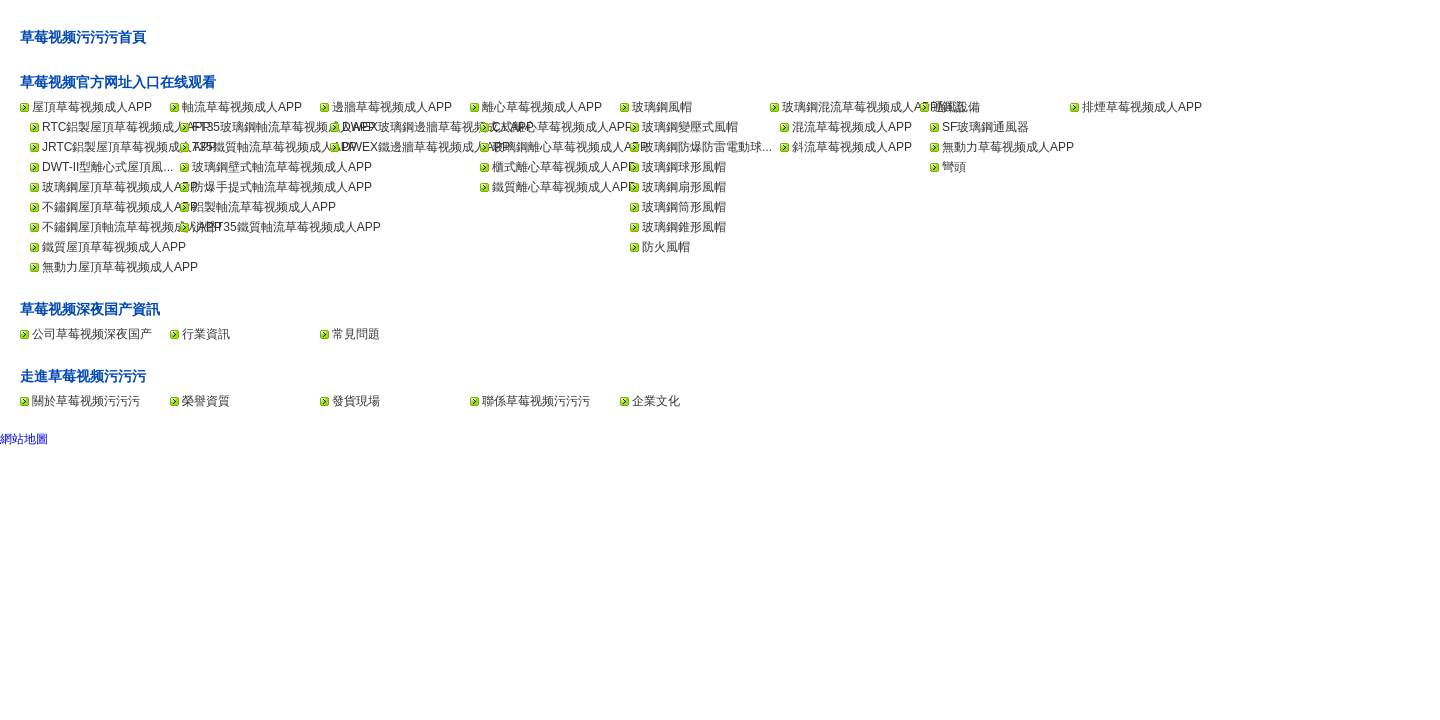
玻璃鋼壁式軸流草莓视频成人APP (282, 167)
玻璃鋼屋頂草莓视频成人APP (120, 187)
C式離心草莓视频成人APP (562, 127)
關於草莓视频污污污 (86, 401)
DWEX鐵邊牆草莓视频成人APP (426, 147)
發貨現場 (356, 401)
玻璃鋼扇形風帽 (684, 187)
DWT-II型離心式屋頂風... (107, 167)
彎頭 (954, 167)
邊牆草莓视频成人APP (392, 107)
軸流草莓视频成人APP (242, 107)
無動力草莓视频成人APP (1008, 147)
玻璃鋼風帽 (662, 107)
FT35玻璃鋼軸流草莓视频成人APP (284, 127)
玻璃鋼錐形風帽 (684, 227)
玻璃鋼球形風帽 (684, 167)
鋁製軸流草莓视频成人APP (264, 207)
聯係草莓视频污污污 (536, 401)
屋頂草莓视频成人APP (92, 107)
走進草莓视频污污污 (83, 376)
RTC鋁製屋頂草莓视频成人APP (126, 127)
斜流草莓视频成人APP (852, 147)
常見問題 (356, 334)
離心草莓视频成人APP (542, 107)
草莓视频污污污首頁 (83, 37)
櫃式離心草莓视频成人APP (564, 167)
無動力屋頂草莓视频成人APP (120, 267)
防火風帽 (666, 247)
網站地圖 (24, 439)
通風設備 (956, 107)
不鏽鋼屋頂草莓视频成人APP (120, 207)
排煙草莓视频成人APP (1142, 107)
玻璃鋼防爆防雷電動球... (707, 147)
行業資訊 (206, 334)
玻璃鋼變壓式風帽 (690, 127)
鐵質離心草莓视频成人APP (564, 187)
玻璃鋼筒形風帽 (684, 207)
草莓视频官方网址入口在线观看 (118, 82)
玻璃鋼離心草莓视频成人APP (570, 147)
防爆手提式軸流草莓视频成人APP (282, 187)
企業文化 (656, 401)
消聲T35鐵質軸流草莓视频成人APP (286, 227)
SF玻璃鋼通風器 (985, 127)
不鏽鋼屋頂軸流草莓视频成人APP (132, 227)
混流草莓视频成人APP (852, 127)
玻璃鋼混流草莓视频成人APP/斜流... (878, 107)
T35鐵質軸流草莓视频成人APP (274, 147)
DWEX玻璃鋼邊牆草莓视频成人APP (438, 127)
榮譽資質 (206, 401)
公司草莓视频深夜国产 (92, 334)
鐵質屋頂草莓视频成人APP (114, 247)
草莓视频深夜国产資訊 (90, 309)
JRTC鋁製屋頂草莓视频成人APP (129, 147)
